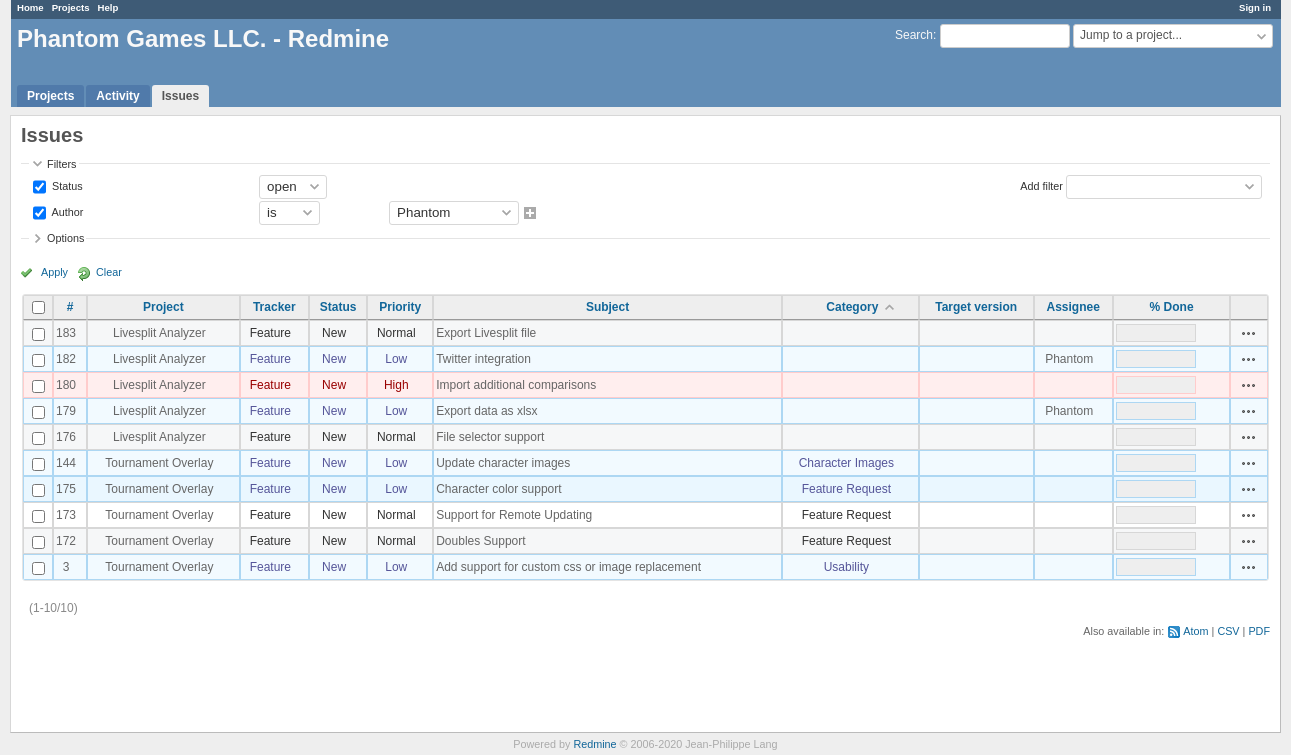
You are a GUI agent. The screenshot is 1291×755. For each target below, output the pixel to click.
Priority (400, 307)
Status (66, 185)
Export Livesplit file (486, 333)
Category (852, 307)
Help (108, 7)
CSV (1228, 631)
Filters (61, 164)
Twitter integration (483, 359)
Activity (117, 96)
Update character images (503, 463)
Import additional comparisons (516, 385)
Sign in (1255, 7)
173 (66, 515)
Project (163, 307)
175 (66, 489)
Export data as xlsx (486, 411)
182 (66, 359)
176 (66, 437)
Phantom (1069, 359)
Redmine (594, 744)
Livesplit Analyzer (159, 333)
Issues (180, 96)
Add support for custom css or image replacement (568, 567)
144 (66, 463)
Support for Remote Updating (514, 515)
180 (66, 385)
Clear (109, 272)
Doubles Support (480, 541)
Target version (976, 307)
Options (65, 238)
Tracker (274, 307)
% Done (1172, 307)
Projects (71, 7)
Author (66, 211)
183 (66, 333)
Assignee (1073, 307)
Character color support (498, 489)
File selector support (490, 437)
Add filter (1041, 185)
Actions (1249, 333)
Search (914, 35)
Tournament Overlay (159, 463)
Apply (54, 272)
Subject (607, 307)
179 (66, 411)
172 (66, 541)
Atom (1195, 631)
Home (30, 7)
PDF (1259, 631)
